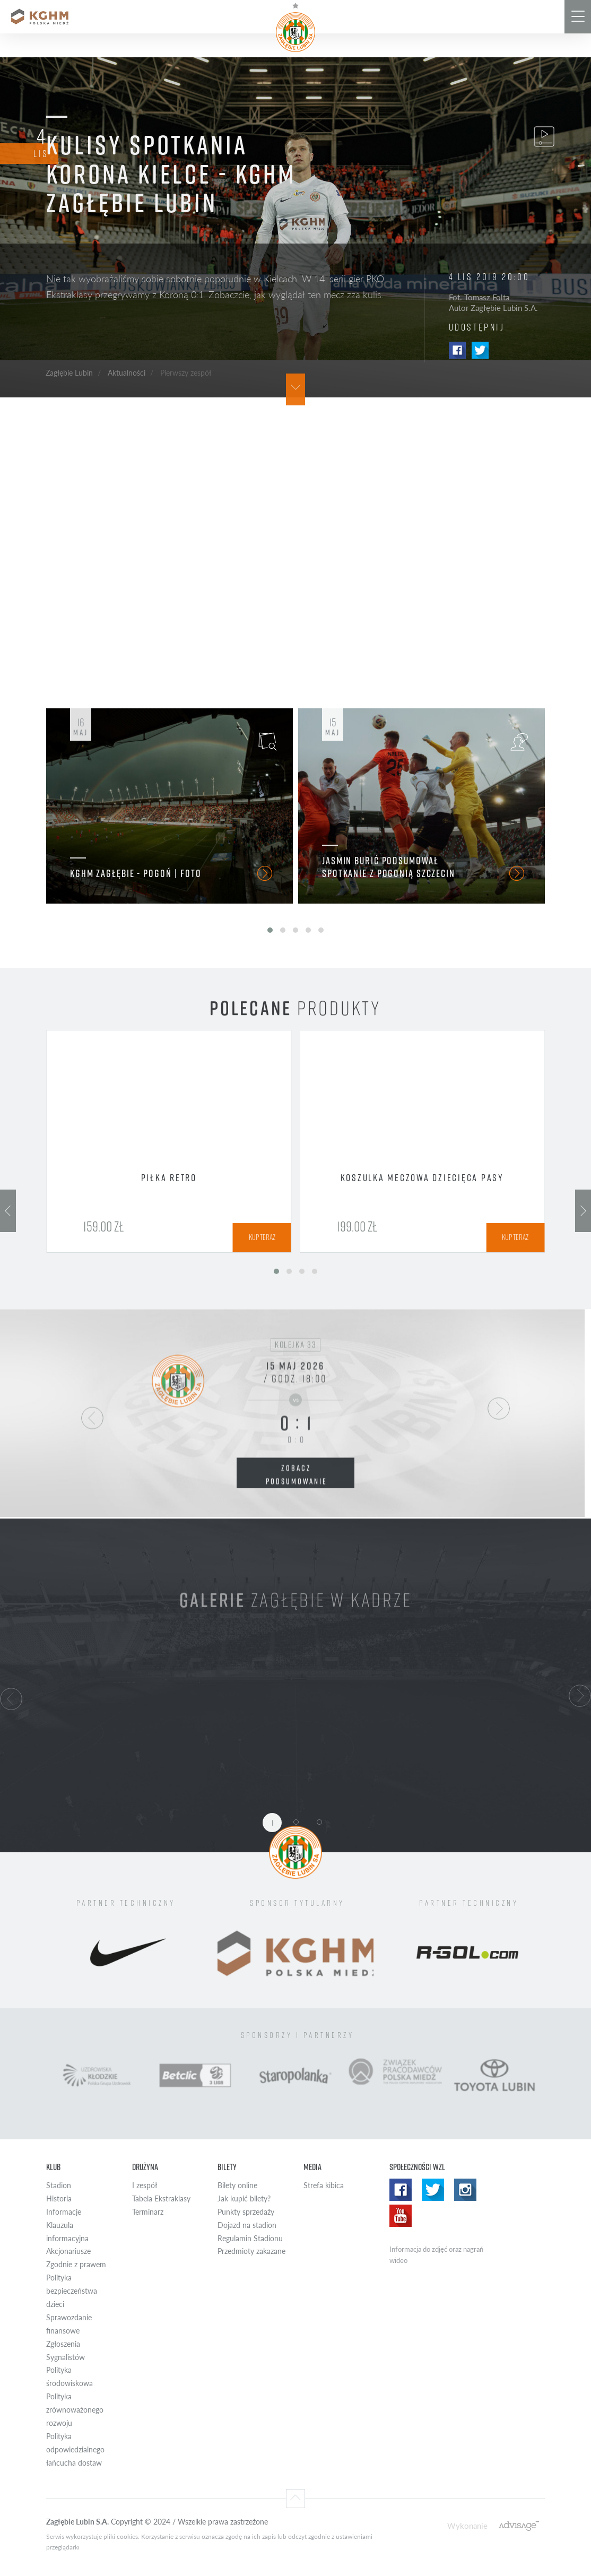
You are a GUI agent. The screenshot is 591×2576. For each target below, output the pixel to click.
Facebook (457, 350)
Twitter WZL (433, 2190)
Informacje (63, 2212)
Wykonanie (467, 2525)
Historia (59, 2198)
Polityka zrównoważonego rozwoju (74, 2409)
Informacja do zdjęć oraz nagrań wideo (436, 2254)
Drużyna (145, 2167)
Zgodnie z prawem (76, 2264)
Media (312, 2167)
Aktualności (126, 372)
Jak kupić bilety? (244, 2198)
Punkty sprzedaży (246, 2212)
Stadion (58, 2185)
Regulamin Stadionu (250, 2238)
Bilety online (237, 2185)
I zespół (144, 2185)
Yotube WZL (400, 2216)
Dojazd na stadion (247, 2225)
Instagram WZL (465, 2190)
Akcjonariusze (68, 2251)
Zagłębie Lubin (69, 372)
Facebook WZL (400, 2190)
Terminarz (147, 2212)
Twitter (480, 350)
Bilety (227, 2167)
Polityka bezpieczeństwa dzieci (71, 2291)
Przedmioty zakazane (251, 2251)
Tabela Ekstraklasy (161, 2198)
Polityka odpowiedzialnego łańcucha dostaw (75, 2449)
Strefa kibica (323, 2185)
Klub (53, 2167)
